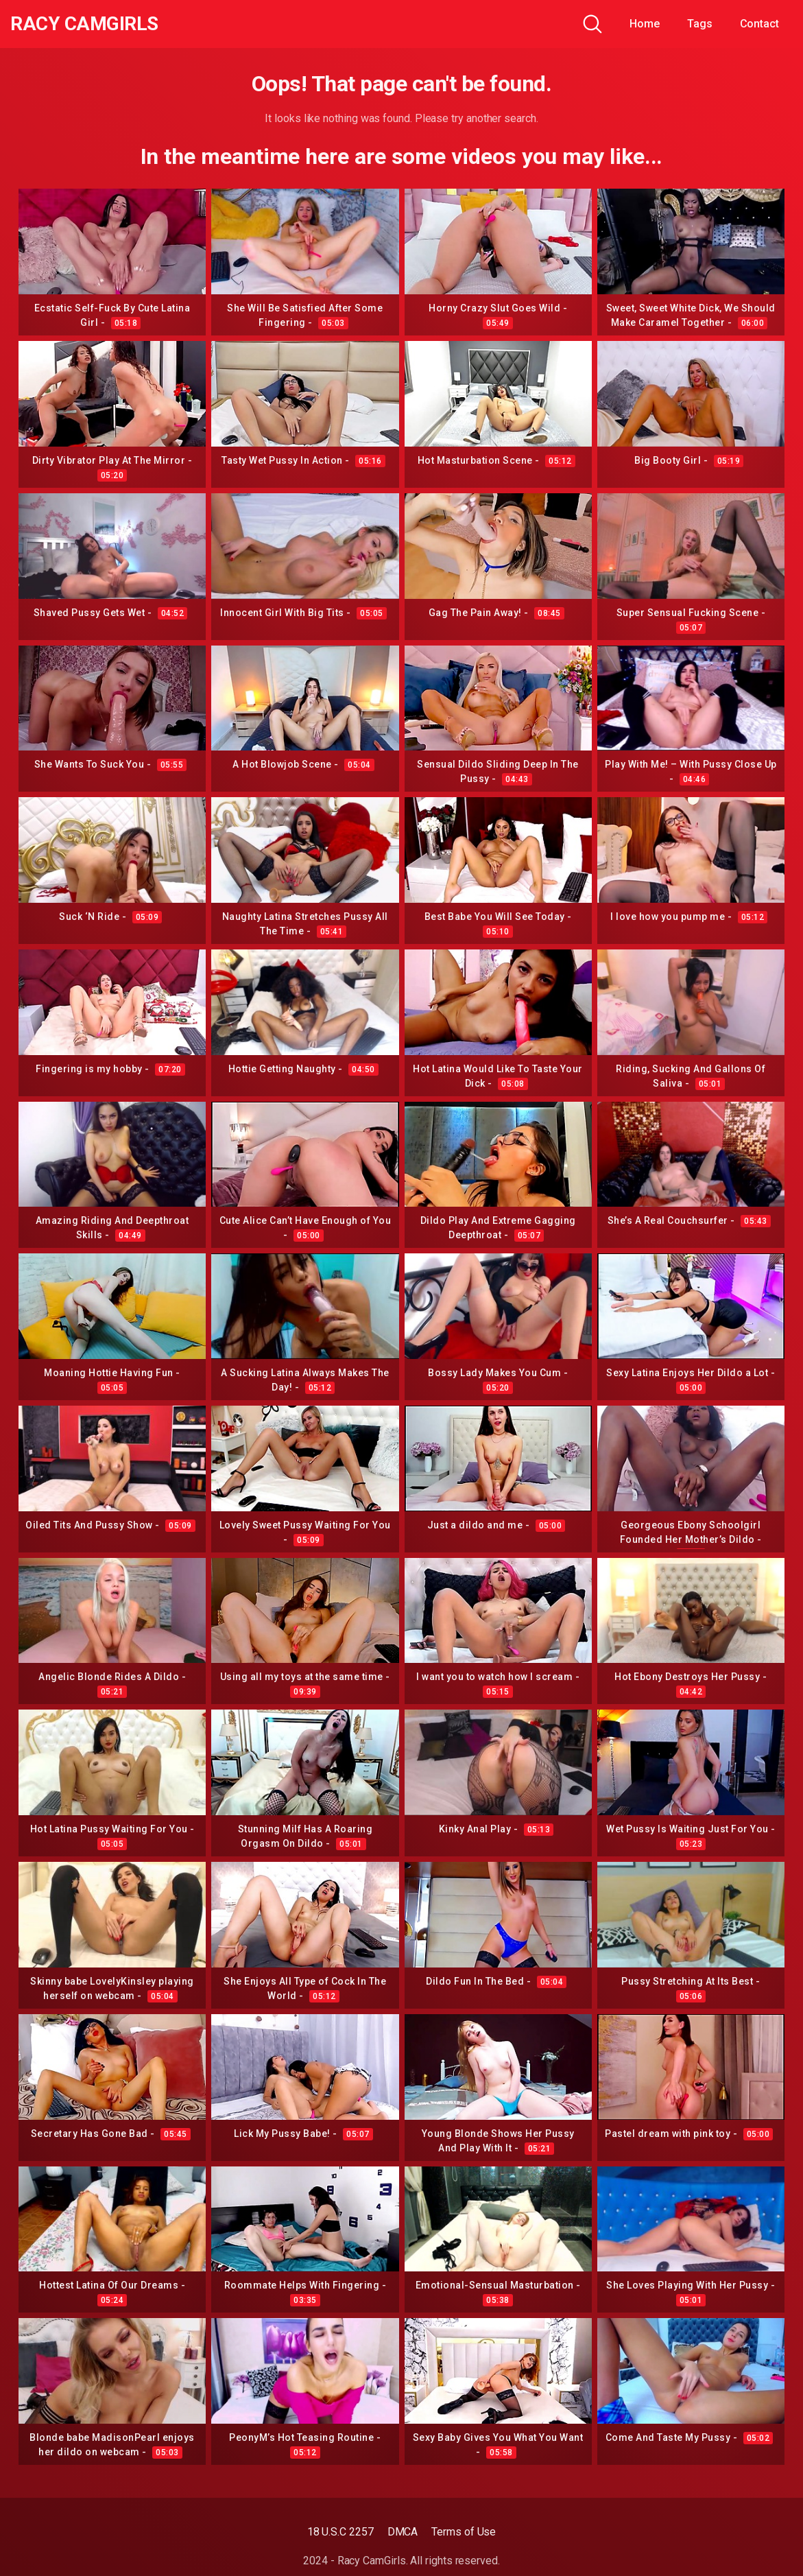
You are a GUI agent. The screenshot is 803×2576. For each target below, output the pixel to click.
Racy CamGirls (84, 24)
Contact (759, 23)
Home (645, 23)
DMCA (402, 2531)
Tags (699, 23)
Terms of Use (463, 2531)
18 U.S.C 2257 (340, 2531)
